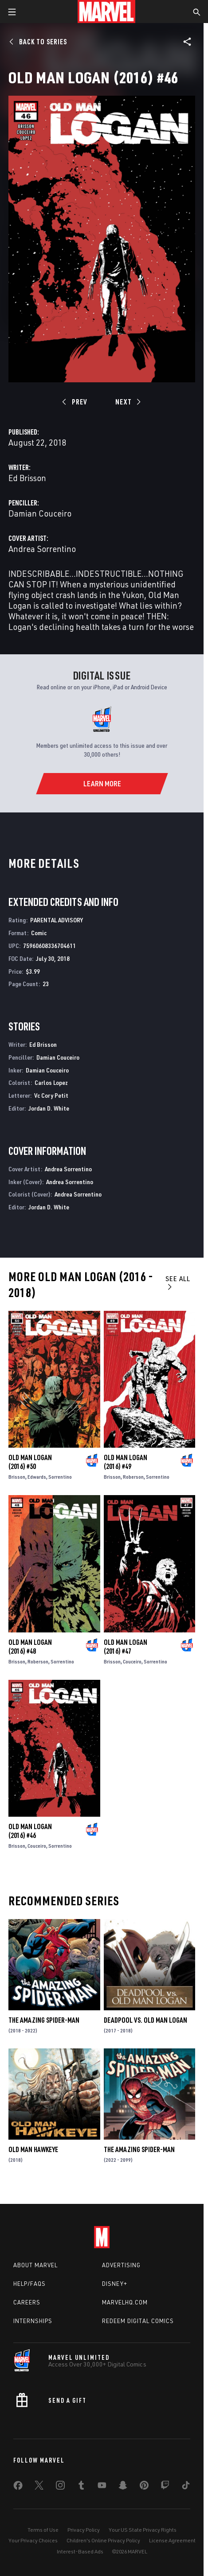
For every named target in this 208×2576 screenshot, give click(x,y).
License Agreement (172, 2540)
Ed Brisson (27, 478)
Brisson (16, 1476)
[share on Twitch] (165, 2487)
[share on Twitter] (39, 2487)
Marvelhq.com (125, 2302)
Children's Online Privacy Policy (103, 2540)
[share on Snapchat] (122, 2487)
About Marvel (35, 2265)
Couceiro (132, 1661)
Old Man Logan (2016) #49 (125, 1462)
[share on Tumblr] (81, 2487)
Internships (32, 2320)
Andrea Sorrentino (42, 549)
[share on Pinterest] (144, 2487)
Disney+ (114, 2283)
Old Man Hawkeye (33, 2149)
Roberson (133, 1476)
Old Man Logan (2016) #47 (125, 1646)
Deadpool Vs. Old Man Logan (145, 2020)
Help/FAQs (29, 2283)
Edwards (36, 1476)
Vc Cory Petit (51, 1095)
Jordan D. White (48, 1108)
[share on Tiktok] (185, 2487)
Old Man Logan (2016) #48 (30, 1646)
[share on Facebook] (18, 2487)
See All (177, 1282)
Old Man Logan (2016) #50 (30, 1462)
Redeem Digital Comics (138, 2320)
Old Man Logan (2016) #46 (30, 1831)
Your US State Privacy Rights (143, 2529)
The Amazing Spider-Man (43, 2020)
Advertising (121, 2265)
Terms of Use (43, 2529)
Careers (26, 2302)
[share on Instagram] (60, 2487)
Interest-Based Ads (80, 2551)
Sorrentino (60, 1476)
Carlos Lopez (51, 1082)
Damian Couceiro (39, 513)
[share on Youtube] (102, 2487)
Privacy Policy (83, 2529)
